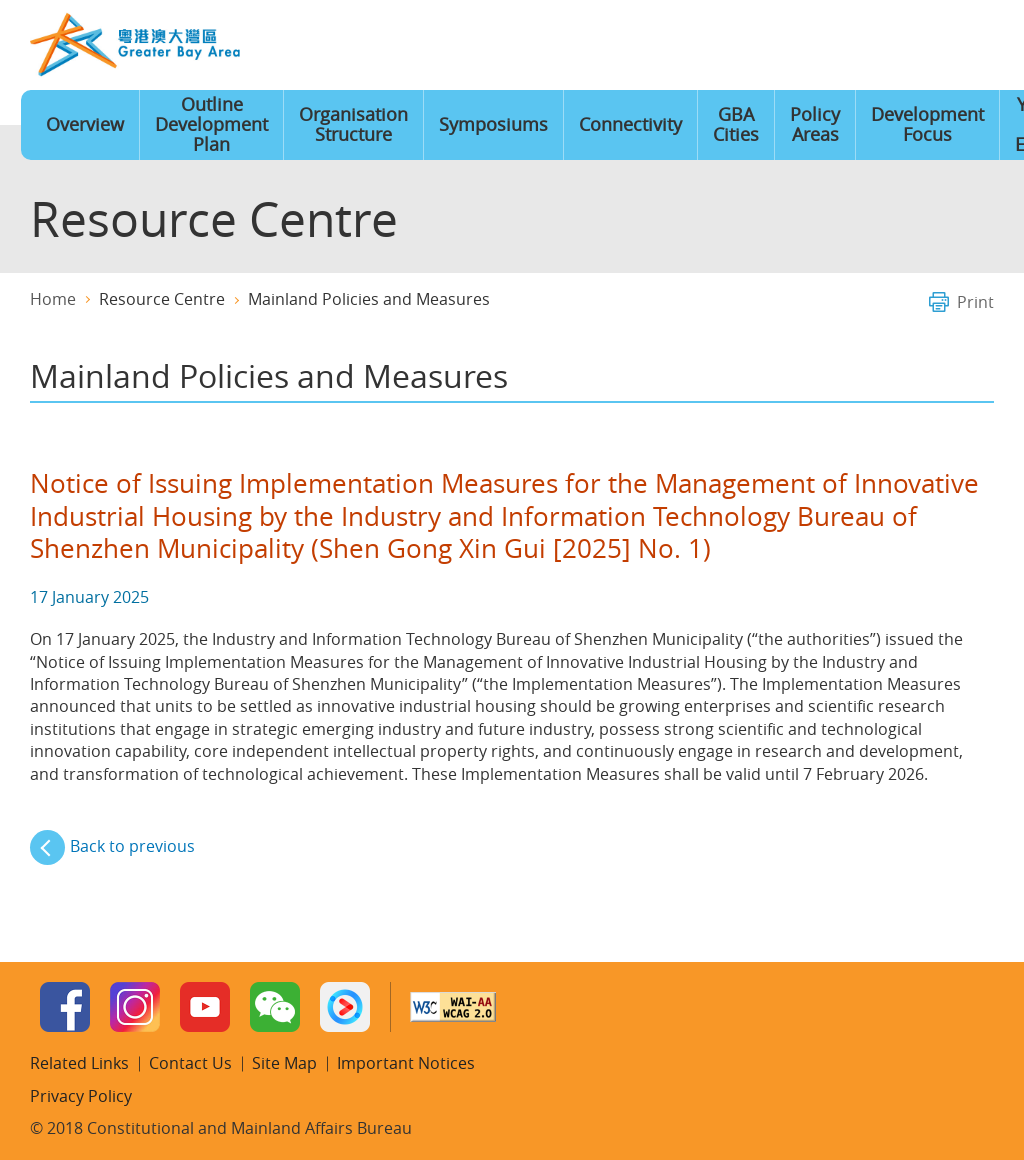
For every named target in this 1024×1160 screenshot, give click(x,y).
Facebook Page (65, 1007)
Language (727, 46)
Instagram (135, 1007)
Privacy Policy (81, 1096)
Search (971, 46)
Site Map (849, 46)
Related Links (79, 1063)
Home (666, 46)
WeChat (275, 1007)
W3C (453, 1007)
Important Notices (406, 1063)
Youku (345, 1007)
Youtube (205, 1007)
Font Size (788, 46)
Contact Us (910, 46)
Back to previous (132, 846)
